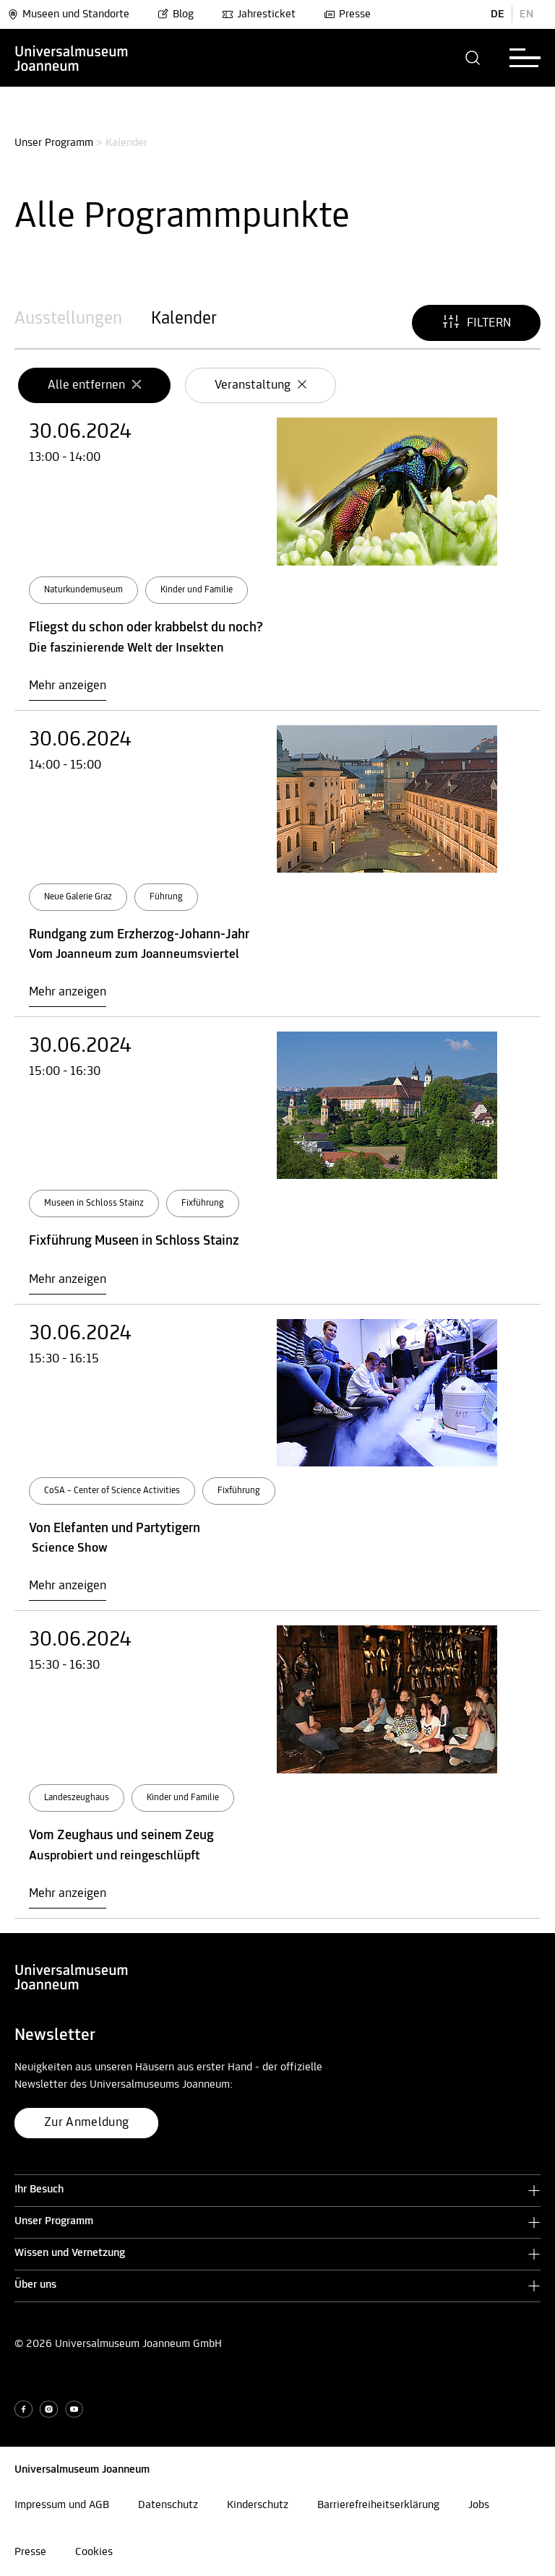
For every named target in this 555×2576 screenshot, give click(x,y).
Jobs (478, 2505)
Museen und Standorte (68, 14)
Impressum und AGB (61, 2505)
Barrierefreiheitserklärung (378, 2505)
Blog (176, 14)
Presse (347, 14)
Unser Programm (53, 143)
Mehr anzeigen (67, 686)
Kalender (184, 319)
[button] (473, 58)
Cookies (94, 2552)
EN (526, 14)
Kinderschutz (257, 2505)
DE (497, 14)
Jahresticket (259, 14)
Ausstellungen (68, 319)
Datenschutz (168, 2505)
